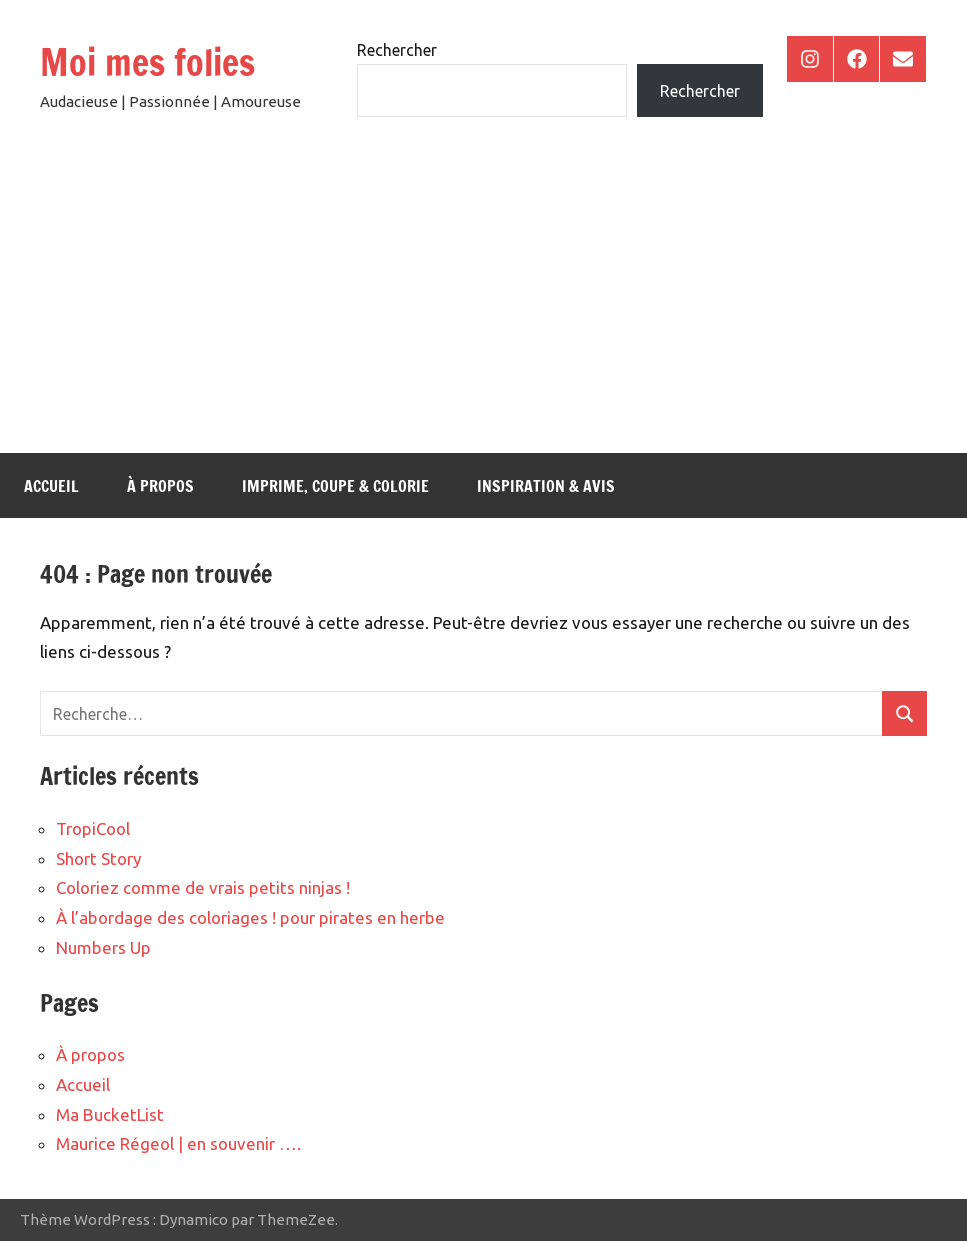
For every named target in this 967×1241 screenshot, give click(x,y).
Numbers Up (103, 947)
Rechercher (397, 50)
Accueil (51, 486)
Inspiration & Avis (546, 486)
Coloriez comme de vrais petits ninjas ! (203, 887)
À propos (160, 486)
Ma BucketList (110, 1114)
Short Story (98, 858)
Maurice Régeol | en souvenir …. (178, 1143)
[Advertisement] (483, 303)
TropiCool (93, 828)
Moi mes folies (147, 62)
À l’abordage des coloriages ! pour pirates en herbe (250, 917)
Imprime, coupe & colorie (335, 486)
